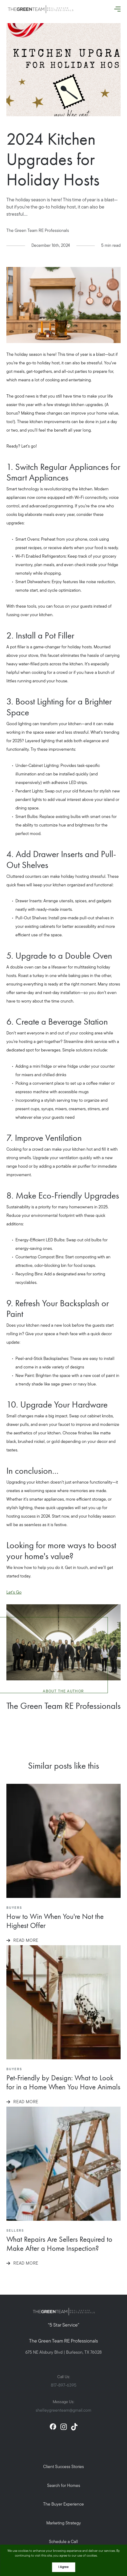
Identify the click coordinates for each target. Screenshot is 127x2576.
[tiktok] (74, 2426)
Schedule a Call (63, 2542)
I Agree (63, 2567)
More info (105, 2555)
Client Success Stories (63, 2467)
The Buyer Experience (63, 2504)
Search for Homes (63, 2486)
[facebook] (53, 2426)
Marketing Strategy (63, 2523)
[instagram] (63, 2426)
